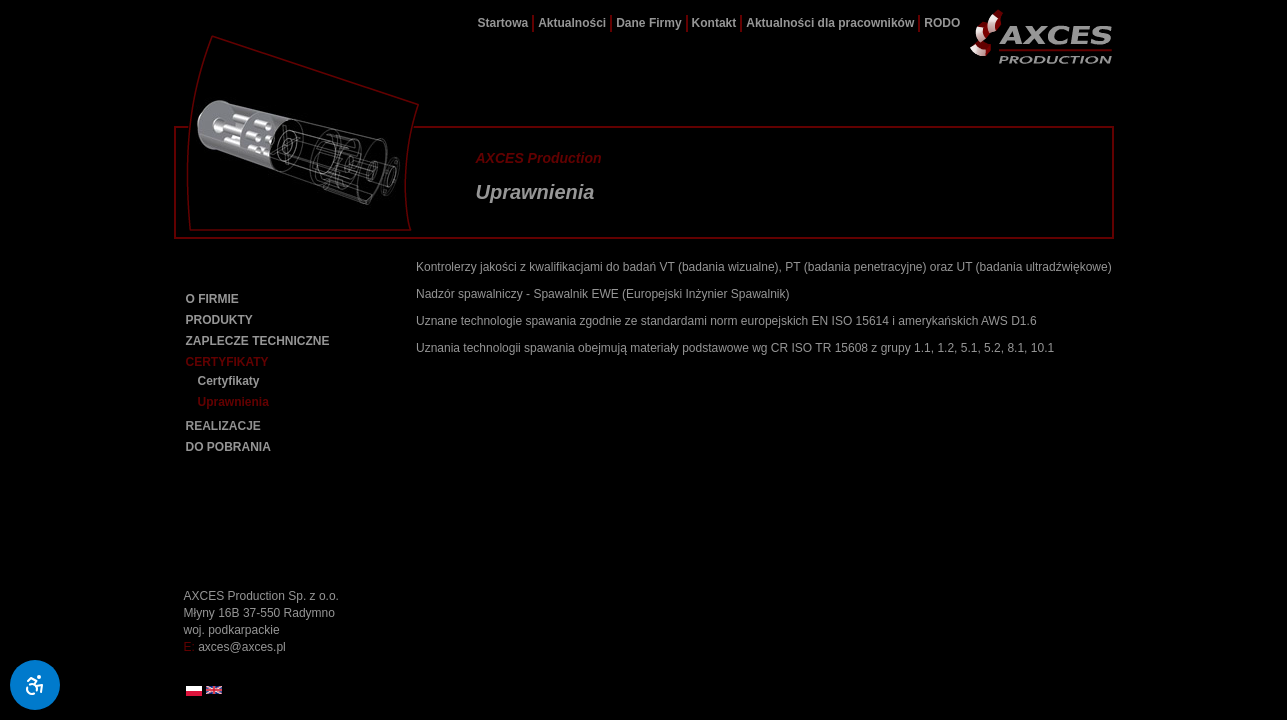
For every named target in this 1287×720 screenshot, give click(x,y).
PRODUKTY (219, 320)
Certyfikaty (229, 381)
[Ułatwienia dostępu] (35, 685)
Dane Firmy (648, 23)
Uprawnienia (233, 402)
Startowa (503, 23)
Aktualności (572, 23)
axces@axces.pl (242, 647)
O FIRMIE (212, 299)
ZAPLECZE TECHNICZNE (258, 341)
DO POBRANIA (228, 447)
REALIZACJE (223, 426)
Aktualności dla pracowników (830, 23)
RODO (942, 23)
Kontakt (714, 23)
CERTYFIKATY (227, 362)
